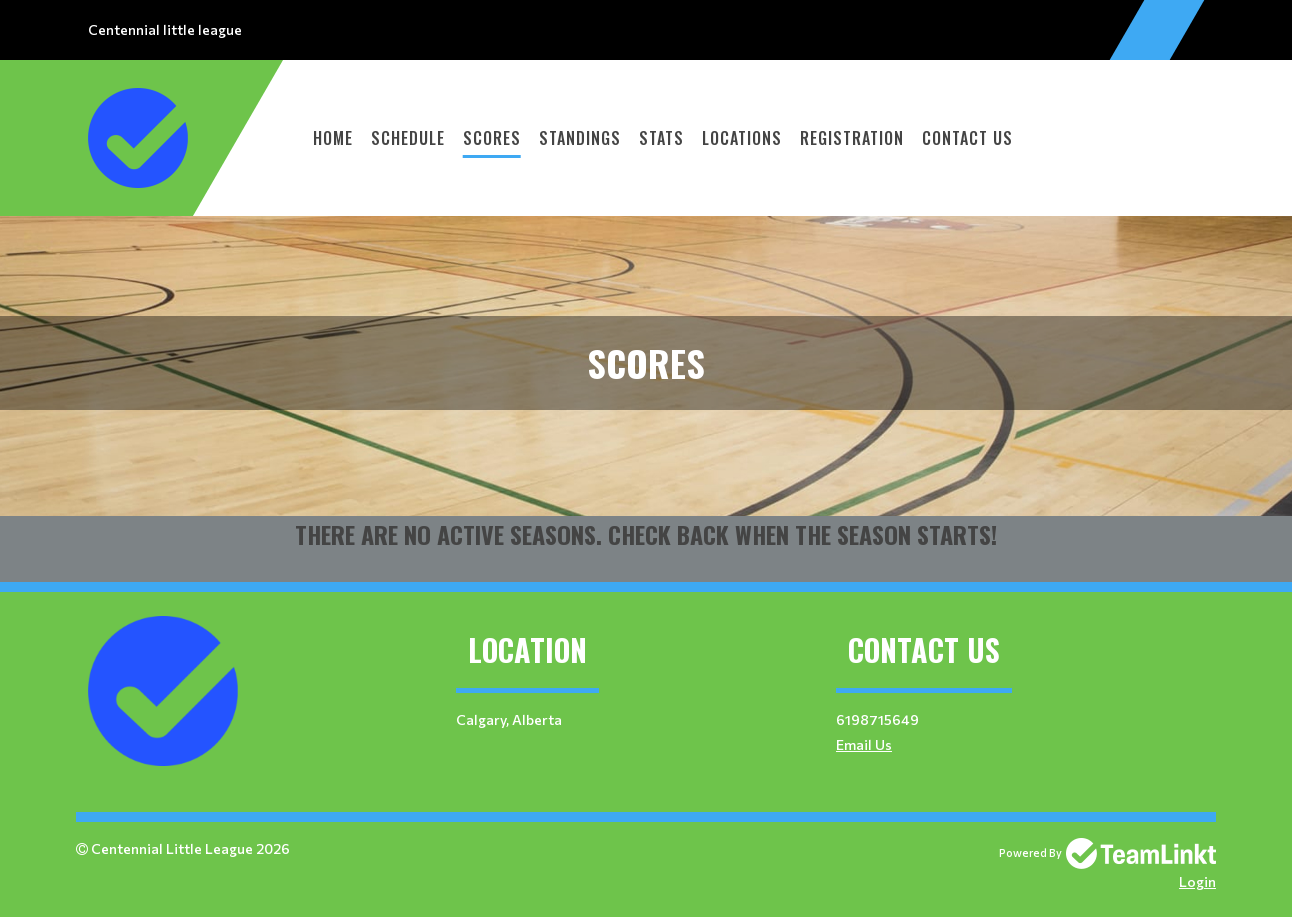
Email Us (864, 744)
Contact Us (967, 138)
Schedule (408, 138)
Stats (661, 138)
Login (1197, 881)
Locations (742, 138)
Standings (580, 138)
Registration (852, 138)
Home (333, 138)
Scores (492, 138)
